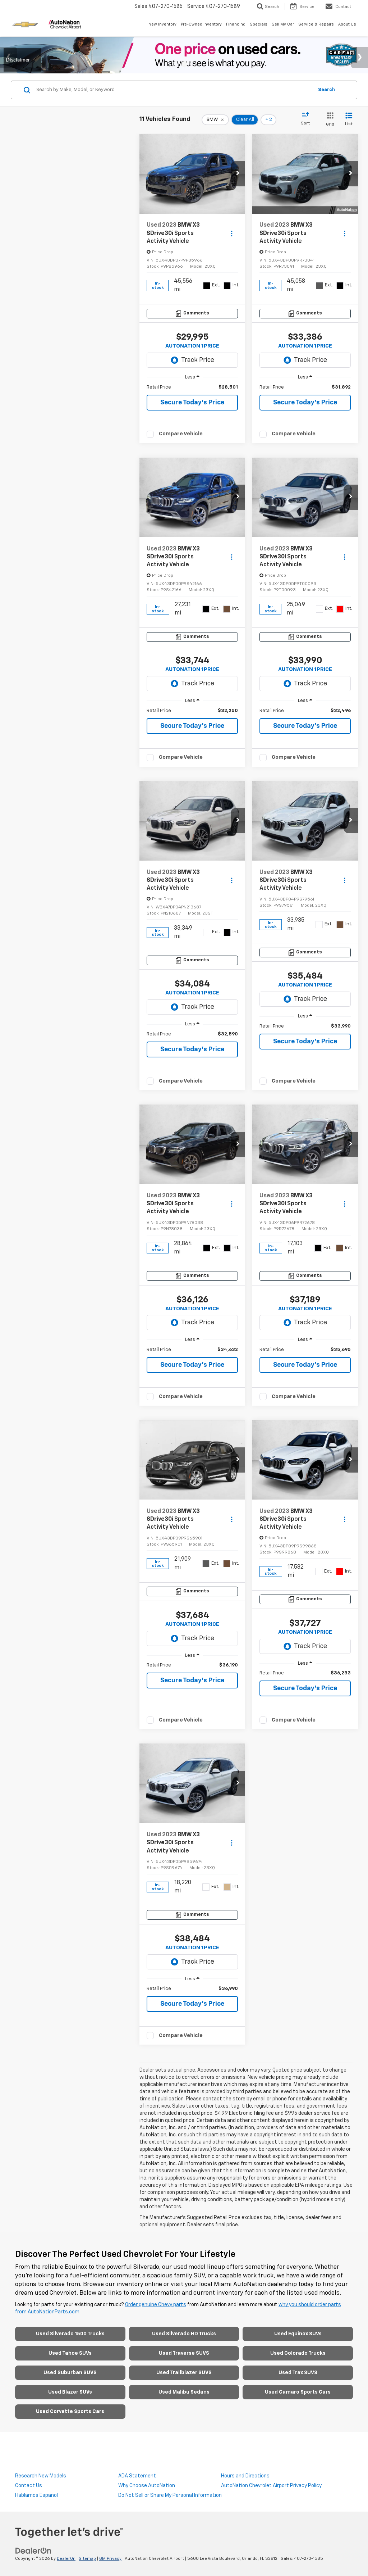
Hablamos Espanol (36, 2495)
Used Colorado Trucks (298, 2353)
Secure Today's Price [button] (192, 402)
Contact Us (28, 2485)
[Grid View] (329, 119)
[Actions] (231, 233)
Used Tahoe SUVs (70, 2353)
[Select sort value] (307, 119)
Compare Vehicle (181, 433)
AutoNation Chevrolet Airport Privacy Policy (271, 2485)
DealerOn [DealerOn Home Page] (66, 2559)
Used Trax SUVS (298, 2372)
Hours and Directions (245, 2476)
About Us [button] (347, 24)
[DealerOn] (33, 2550)
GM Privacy (110, 2559)
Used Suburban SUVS (70, 2372)
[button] (238, 173)
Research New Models (40, 2476)
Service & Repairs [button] (316, 24)
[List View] (349, 119)
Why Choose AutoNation (146, 2485)
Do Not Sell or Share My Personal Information (170, 2495)
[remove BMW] (215, 119)
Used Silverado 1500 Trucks (70, 2333)
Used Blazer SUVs (70, 2392)
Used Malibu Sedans (184, 2392)
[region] (192, 387)
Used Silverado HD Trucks (184, 2333)
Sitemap (87, 2559)
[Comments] (192, 313)
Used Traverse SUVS (184, 2353)
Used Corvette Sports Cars (70, 2411)
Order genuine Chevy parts (155, 2304)
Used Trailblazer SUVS (184, 2372)
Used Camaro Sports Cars (298, 2392)
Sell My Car (283, 24)
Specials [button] (258, 24)
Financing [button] (235, 24)
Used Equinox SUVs (298, 2333)
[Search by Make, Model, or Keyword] (174, 90)
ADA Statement (137, 2476)
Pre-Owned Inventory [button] (201, 24)
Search (326, 89)
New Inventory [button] (162, 24)
